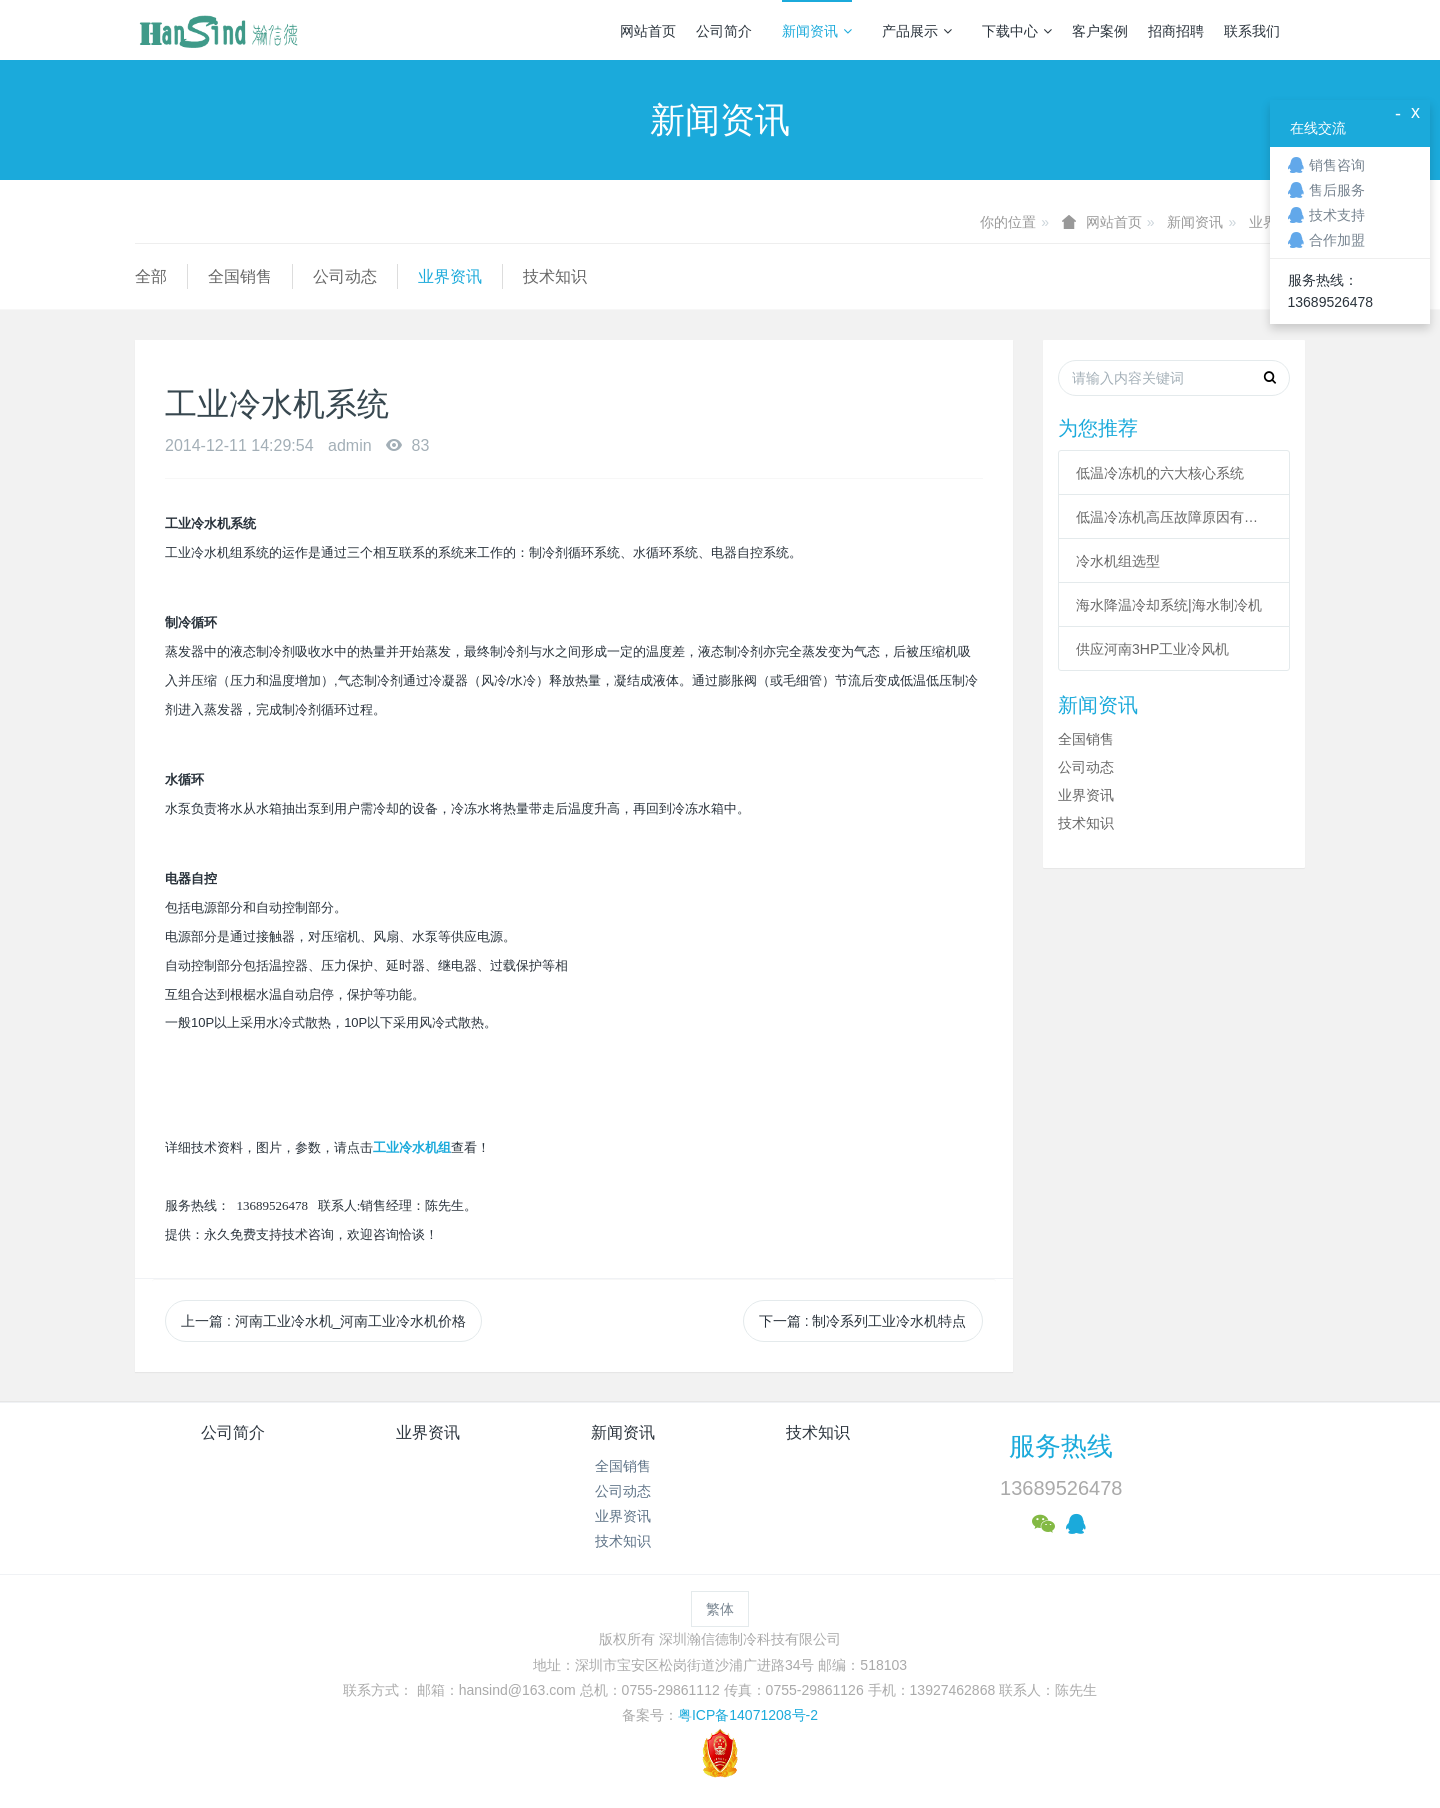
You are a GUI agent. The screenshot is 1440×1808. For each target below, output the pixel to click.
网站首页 (648, 31)
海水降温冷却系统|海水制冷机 (1169, 605)
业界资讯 (450, 276)
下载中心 (1017, 31)
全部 (151, 276)
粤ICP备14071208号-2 (748, 1715)
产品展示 (917, 31)
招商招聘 (1176, 31)
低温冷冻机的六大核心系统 (1160, 473)
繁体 (720, 1609)
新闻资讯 (817, 31)
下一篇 (863, 1321)
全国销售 (240, 276)
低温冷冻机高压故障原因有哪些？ (1174, 517)
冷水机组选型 (1118, 561)
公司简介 (724, 31)
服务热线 (1061, 1446)
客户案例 (1100, 31)
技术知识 (555, 276)
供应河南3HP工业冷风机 (1152, 649)
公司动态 (345, 276)
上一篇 (323, 1321)
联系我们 (1252, 31)
